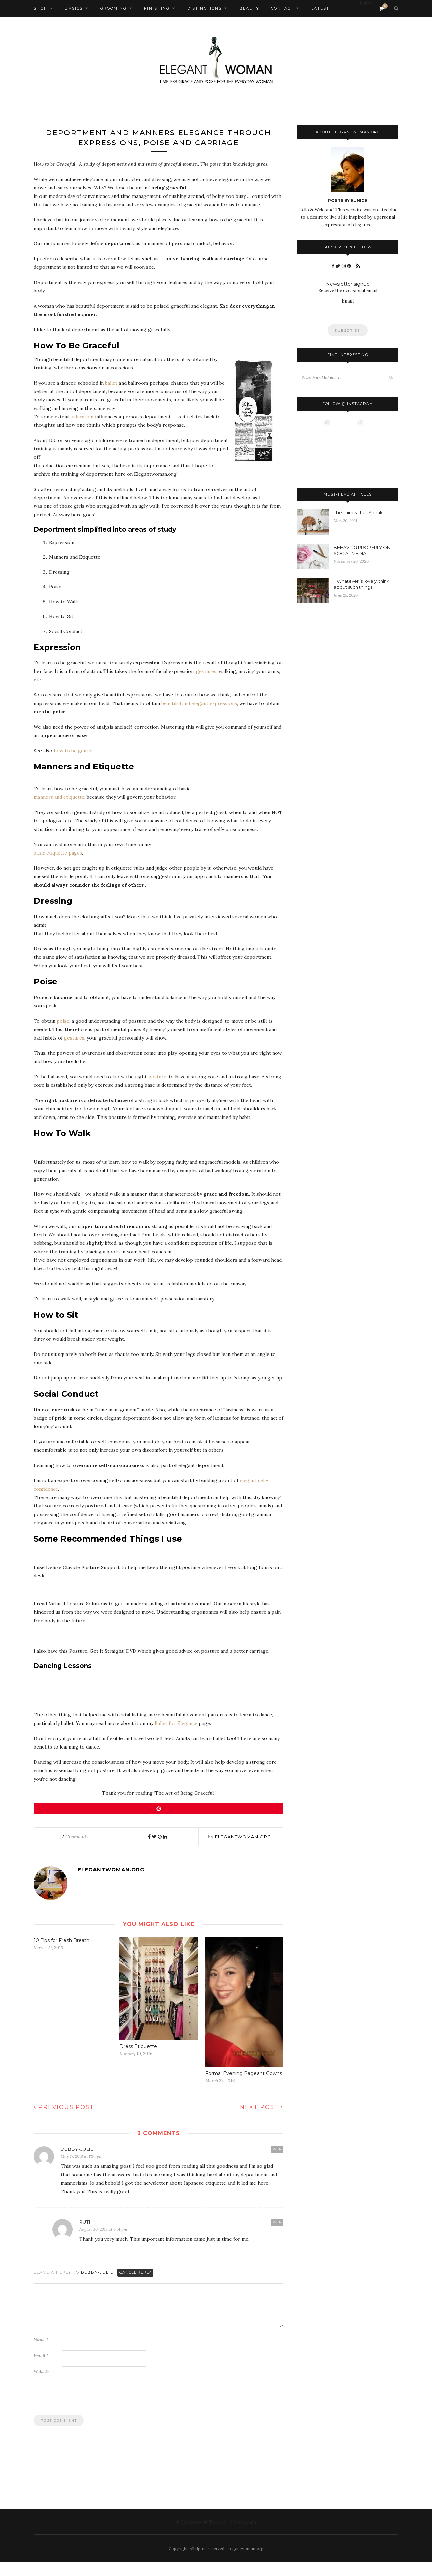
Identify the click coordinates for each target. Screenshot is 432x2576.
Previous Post (64, 2121)
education (82, 431)
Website (41, 2385)
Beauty (249, 8)
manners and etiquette (59, 811)
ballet (111, 397)
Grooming (113, 8)
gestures (206, 685)
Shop (40, 8)
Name (41, 2354)
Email (41, 2369)
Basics (74, 8)
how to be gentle (73, 765)
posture (157, 1091)
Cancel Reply (135, 2286)
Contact (282, 8)
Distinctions (204, 8)
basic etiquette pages (58, 867)
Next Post (262, 2121)
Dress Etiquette (138, 2060)
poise (63, 1035)
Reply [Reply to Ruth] (277, 2236)
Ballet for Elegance (176, 1737)
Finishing (157, 8)
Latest (320, 8)
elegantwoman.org (243, 1851)
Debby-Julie (97, 2286)
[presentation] (85, 2412)
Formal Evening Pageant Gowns (243, 2087)
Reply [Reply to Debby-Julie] (277, 2163)
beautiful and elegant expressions (199, 717)
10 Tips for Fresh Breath (61, 1954)
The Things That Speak (358, 512)
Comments (74, 1851)
